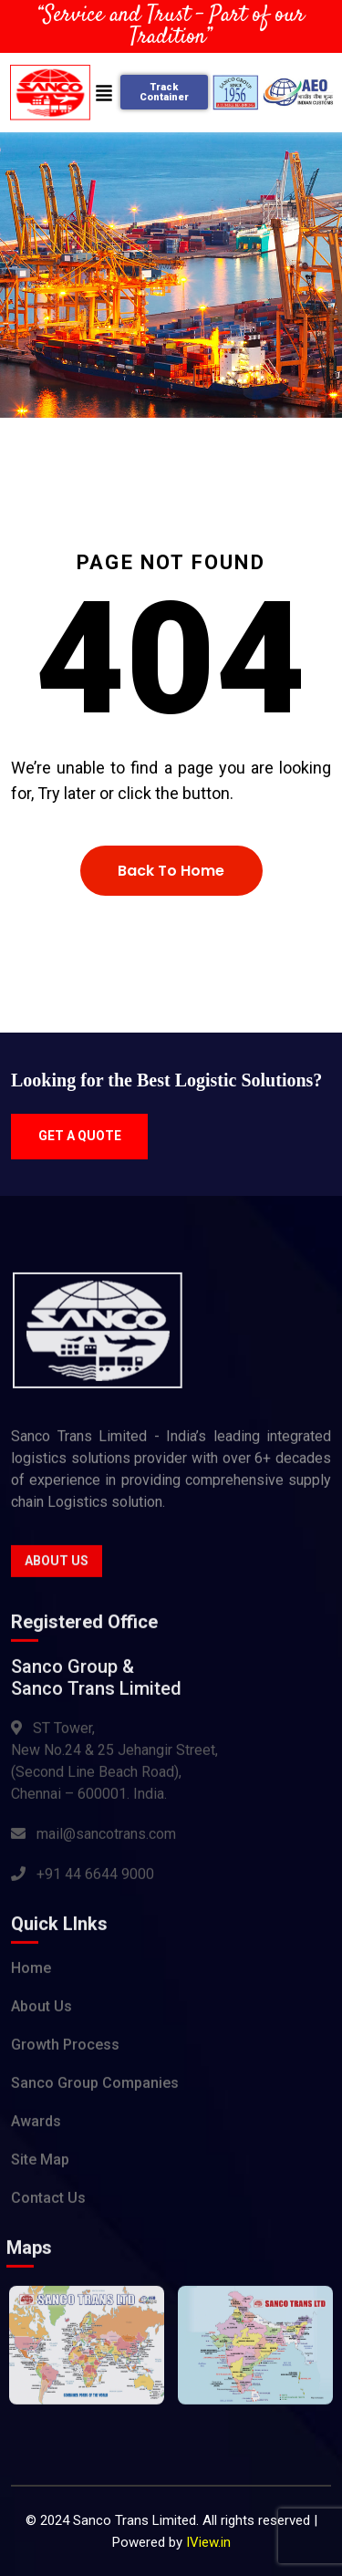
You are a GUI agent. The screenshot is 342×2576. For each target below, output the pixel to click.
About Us (56, 1564)
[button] (103, 92)
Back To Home (171, 870)
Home (31, 1971)
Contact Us (48, 2201)
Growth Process (65, 2048)
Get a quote (79, 1135)
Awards (36, 2125)
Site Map (40, 2163)
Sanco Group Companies (95, 2086)
